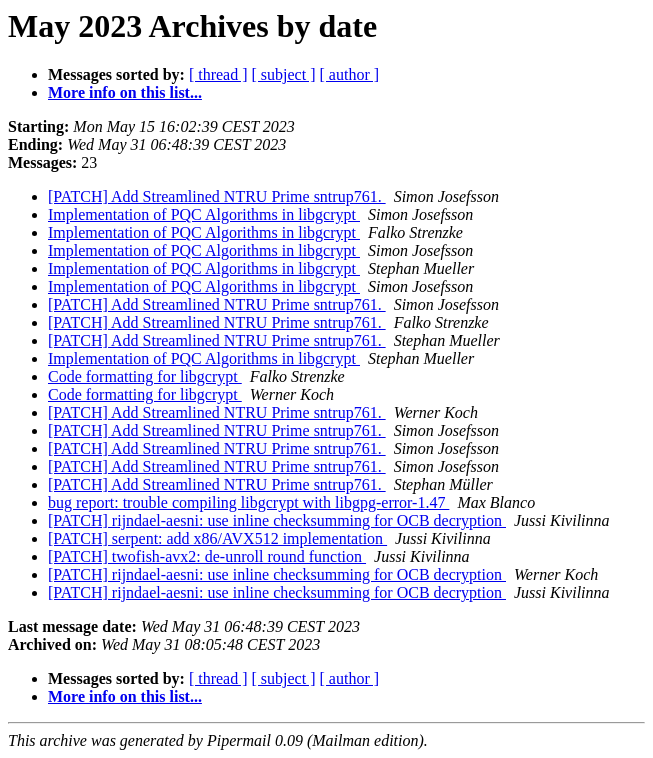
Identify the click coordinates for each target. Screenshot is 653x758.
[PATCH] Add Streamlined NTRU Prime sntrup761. (217, 196)
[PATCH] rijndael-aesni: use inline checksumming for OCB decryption (277, 520)
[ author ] (350, 74)
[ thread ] (218, 74)
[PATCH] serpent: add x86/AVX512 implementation (217, 538)
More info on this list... (125, 92)
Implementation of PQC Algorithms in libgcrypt (204, 214)
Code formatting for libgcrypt (145, 376)
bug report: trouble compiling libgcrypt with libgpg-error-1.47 (248, 502)
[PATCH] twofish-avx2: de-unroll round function (207, 556)
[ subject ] (284, 74)
